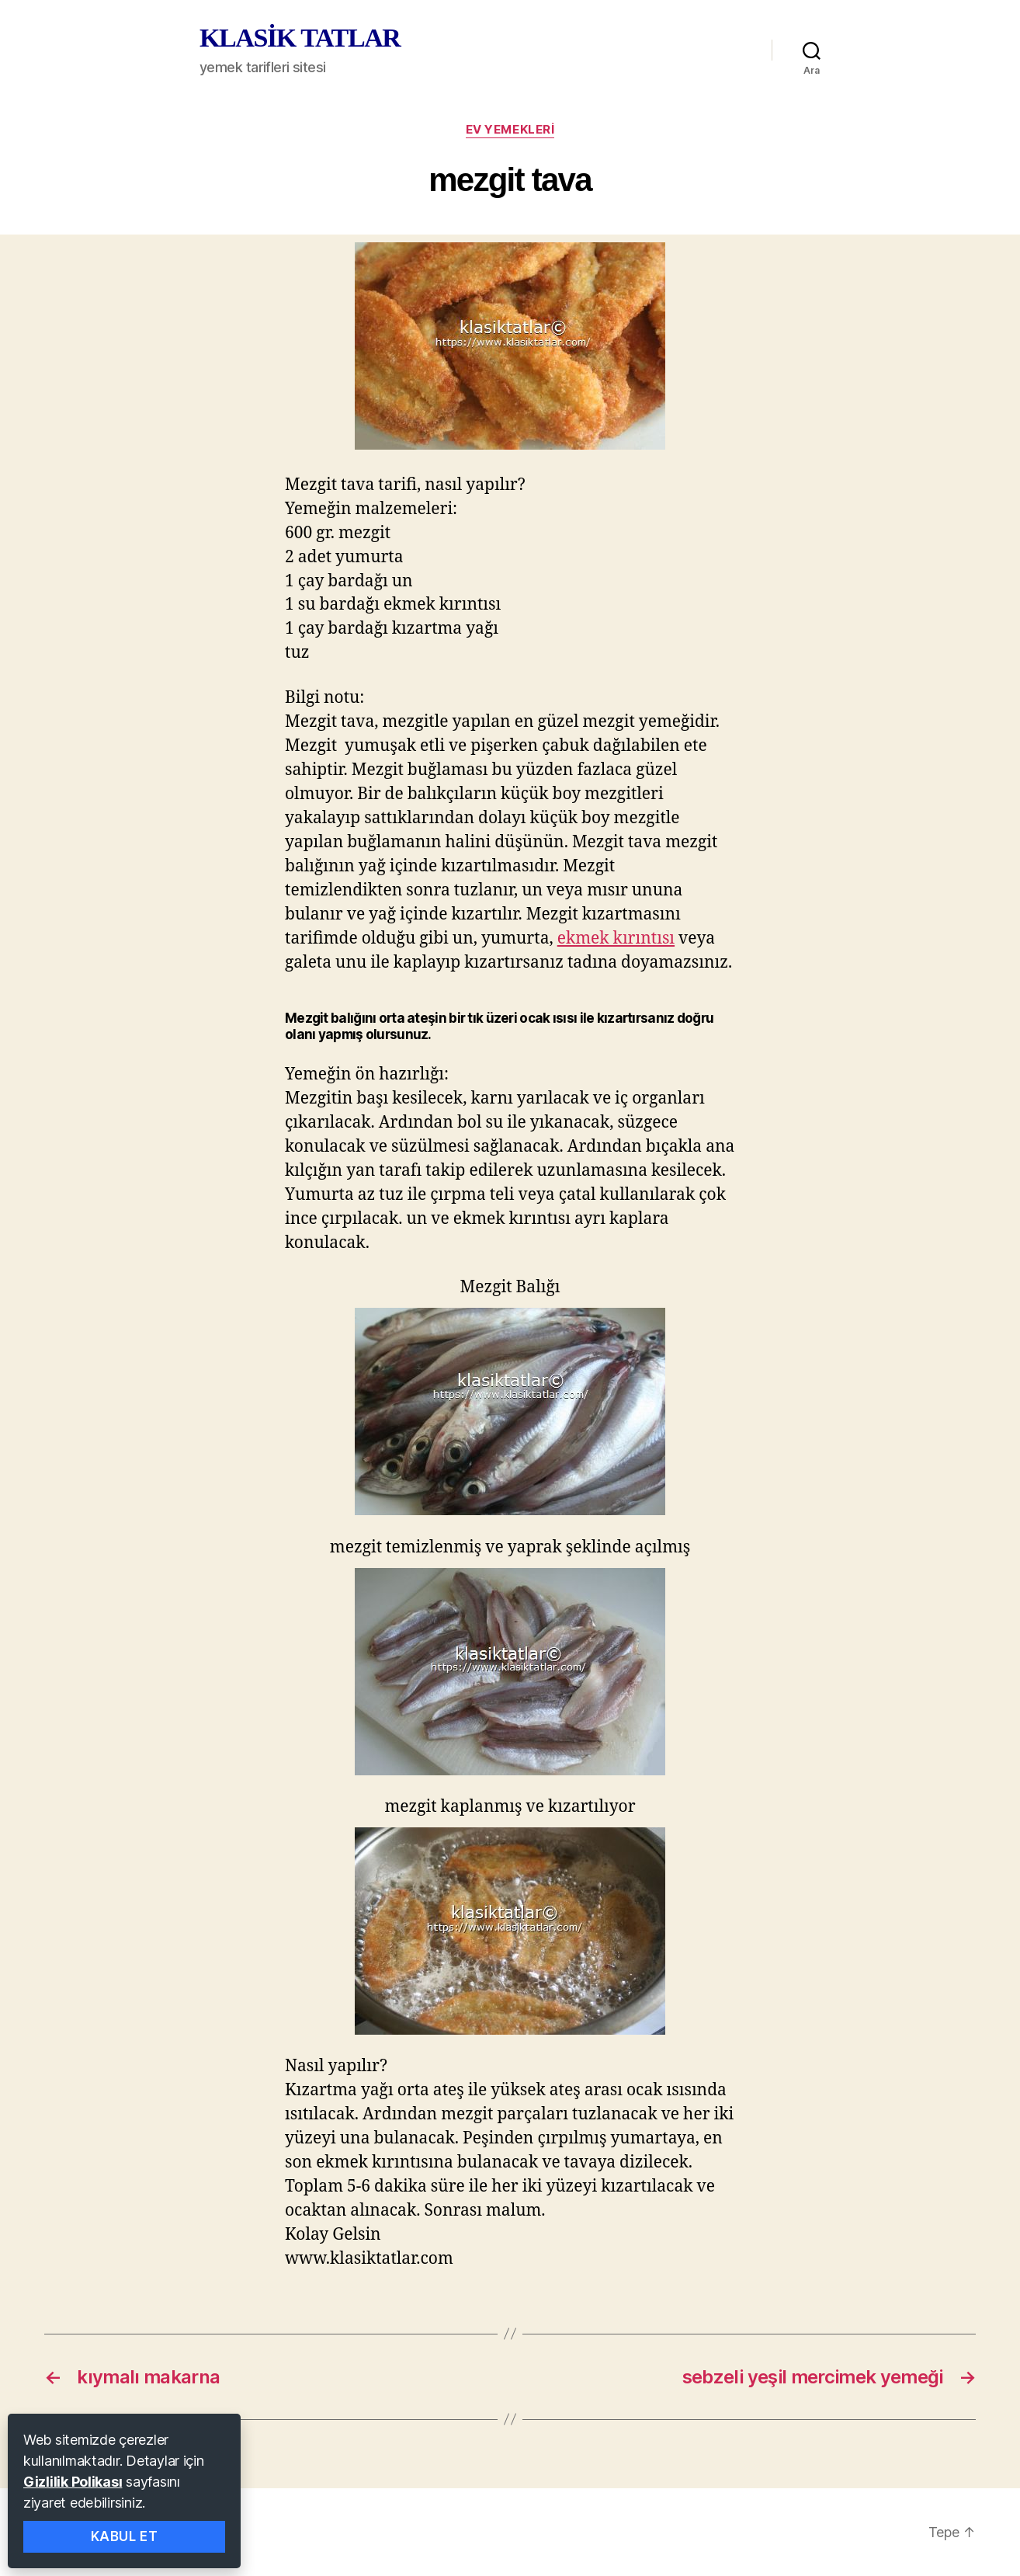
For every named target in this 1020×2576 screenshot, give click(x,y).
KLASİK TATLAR (299, 38)
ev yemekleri (510, 130)
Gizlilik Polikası (72, 2481)
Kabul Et (124, 2536)
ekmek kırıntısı (616, 938)
